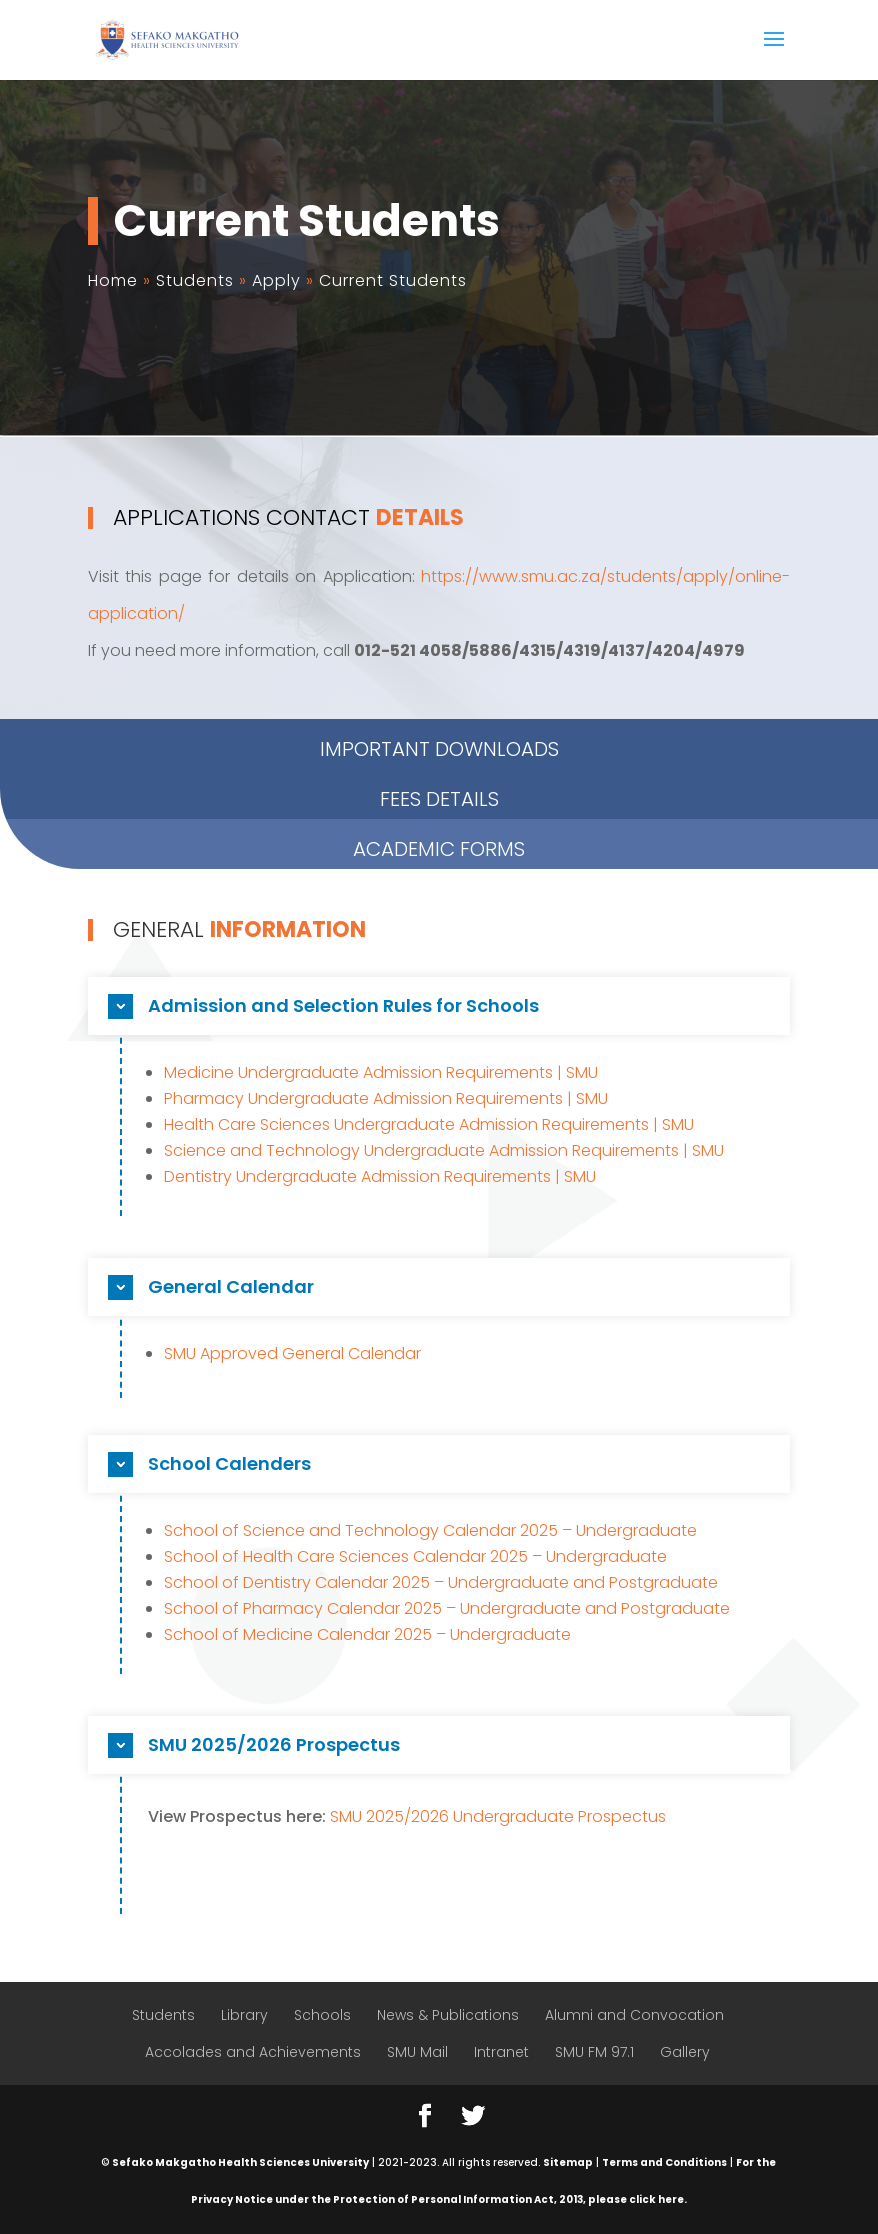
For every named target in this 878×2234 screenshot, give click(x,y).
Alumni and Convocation (634, 2015)
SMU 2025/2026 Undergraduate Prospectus (498, 1816)
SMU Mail (417, 2052)
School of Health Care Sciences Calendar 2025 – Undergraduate (415, 1556)
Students (163, 2015)
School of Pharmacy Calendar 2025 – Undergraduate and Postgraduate (447, 1608)
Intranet (501, 2052)
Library (244, 2015)
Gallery (685, 2052)
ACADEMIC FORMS (439, 770)
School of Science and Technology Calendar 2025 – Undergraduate (430, 1530)
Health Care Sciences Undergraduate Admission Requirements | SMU (429, 1124)
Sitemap (568, 2162)
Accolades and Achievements (253, 2052)
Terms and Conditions (664, 2162)
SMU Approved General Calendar (292, 1353)
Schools (322, 2015)
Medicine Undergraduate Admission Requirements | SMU (381, 1072)
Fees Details (439, 720)
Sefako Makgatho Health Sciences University (240, 2162)
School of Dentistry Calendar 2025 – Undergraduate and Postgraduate (441, 1582)
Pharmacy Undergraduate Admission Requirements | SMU (386, 1098)
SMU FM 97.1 (594, 2052)
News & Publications (448, 2015)
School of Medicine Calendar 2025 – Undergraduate (367, 1634)
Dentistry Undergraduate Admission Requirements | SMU (380, 1176)
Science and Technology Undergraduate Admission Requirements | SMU (444, 1150)
